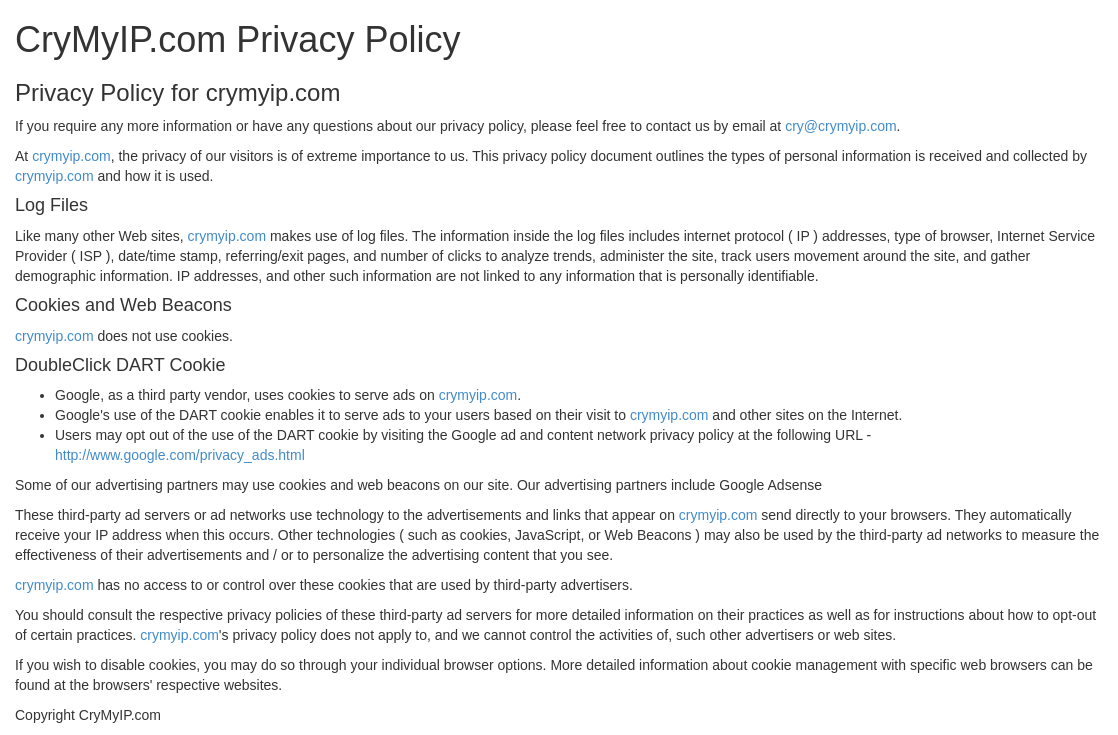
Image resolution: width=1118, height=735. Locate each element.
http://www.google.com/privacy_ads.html (180, 455)
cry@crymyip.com (840, 126)
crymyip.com (71, 156)
